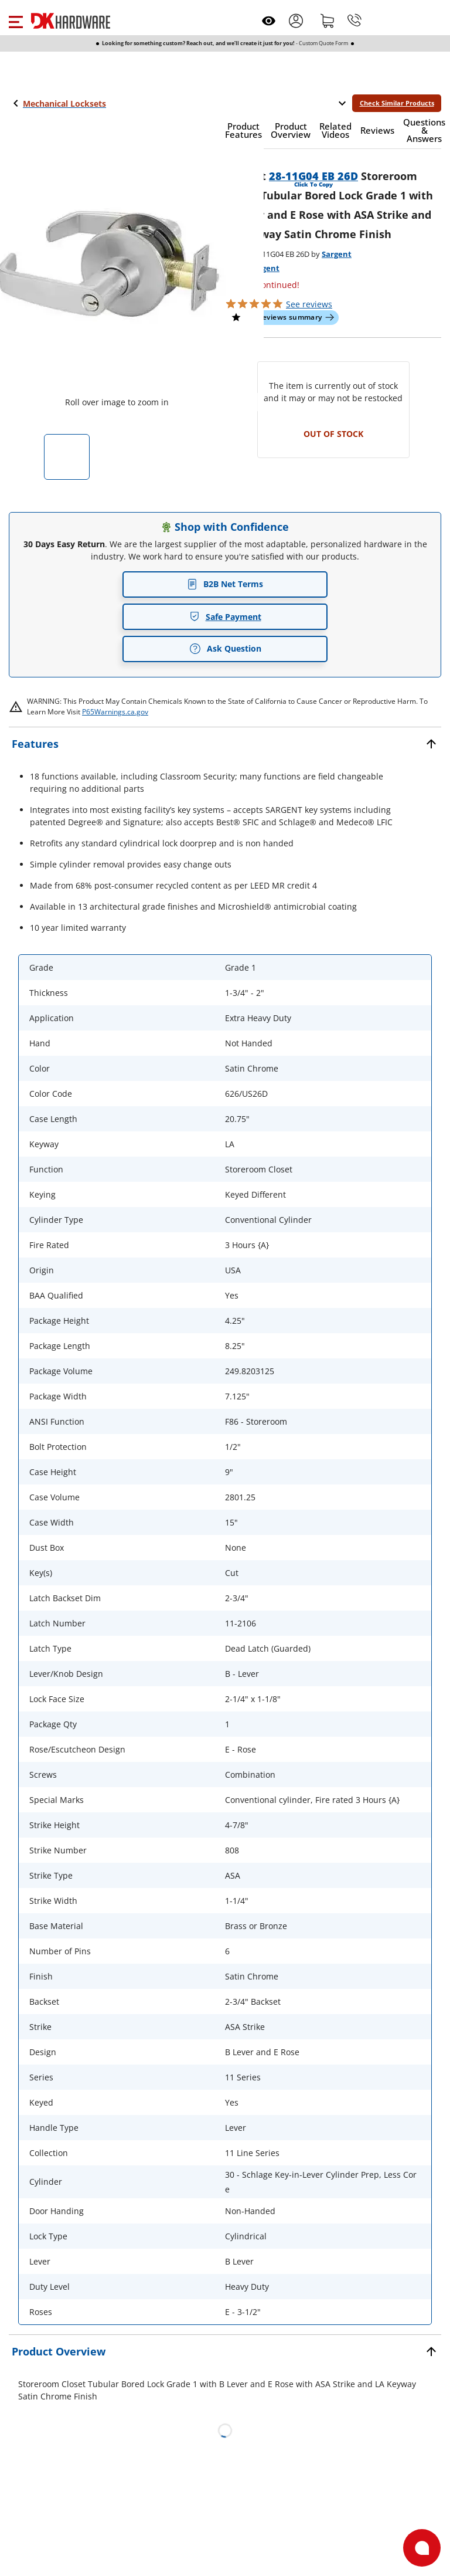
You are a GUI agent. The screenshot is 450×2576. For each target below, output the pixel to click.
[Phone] (354, 20)
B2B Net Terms (225, 583)
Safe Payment (225, 616)
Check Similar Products (397, 103)
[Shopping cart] (328, 20)
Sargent (337, 254)
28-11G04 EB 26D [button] (313, 176)
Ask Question (225, 649)
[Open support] (422, 2548)
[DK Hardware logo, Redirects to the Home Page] (70, 21)
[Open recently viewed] (268, 20)
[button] (15, 20)
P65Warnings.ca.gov (115, 712)
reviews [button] (309, 304)
